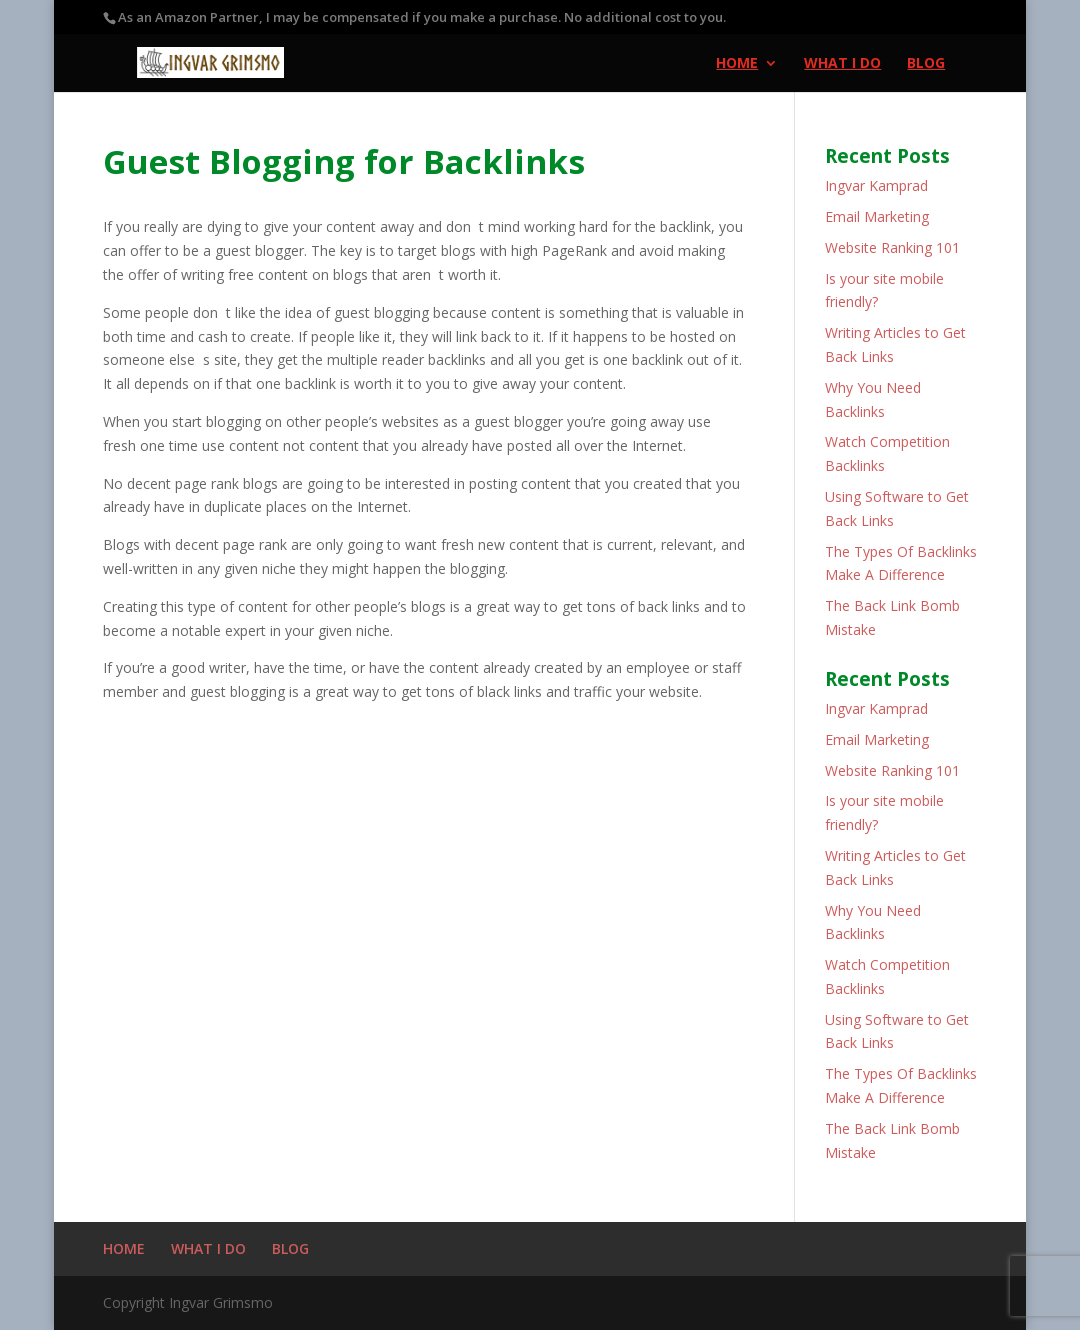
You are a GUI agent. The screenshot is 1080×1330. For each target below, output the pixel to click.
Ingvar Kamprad (876, 185)
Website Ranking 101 (892, 247)
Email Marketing (877, 216)
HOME (737, 64)
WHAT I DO (842, 64)
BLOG (926, 64)
